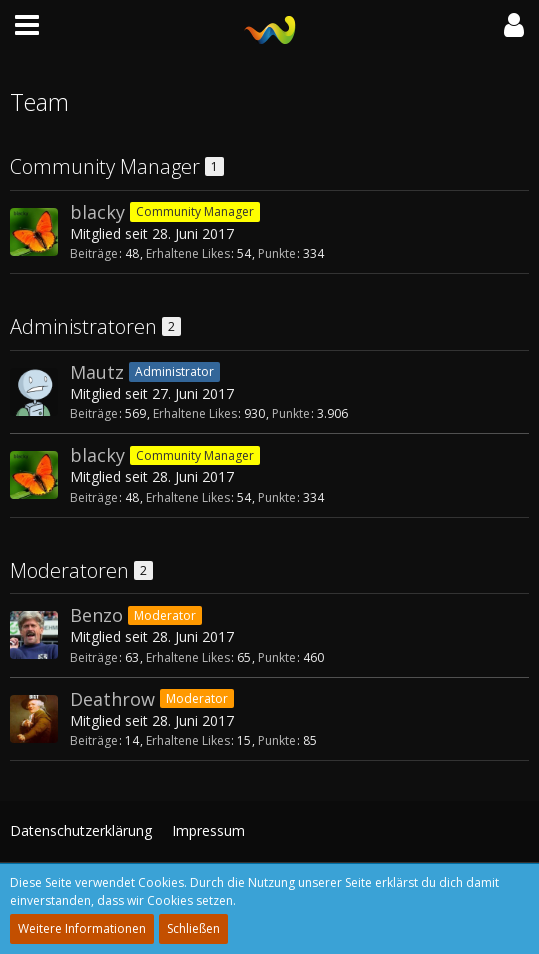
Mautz (97, 372)
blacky (97, 212)
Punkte (277, 253)
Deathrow (112, 699)
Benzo (96, 615)
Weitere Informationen (82, 928)
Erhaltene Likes (188, 253)
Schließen (193, 928)
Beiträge (94, 253)
